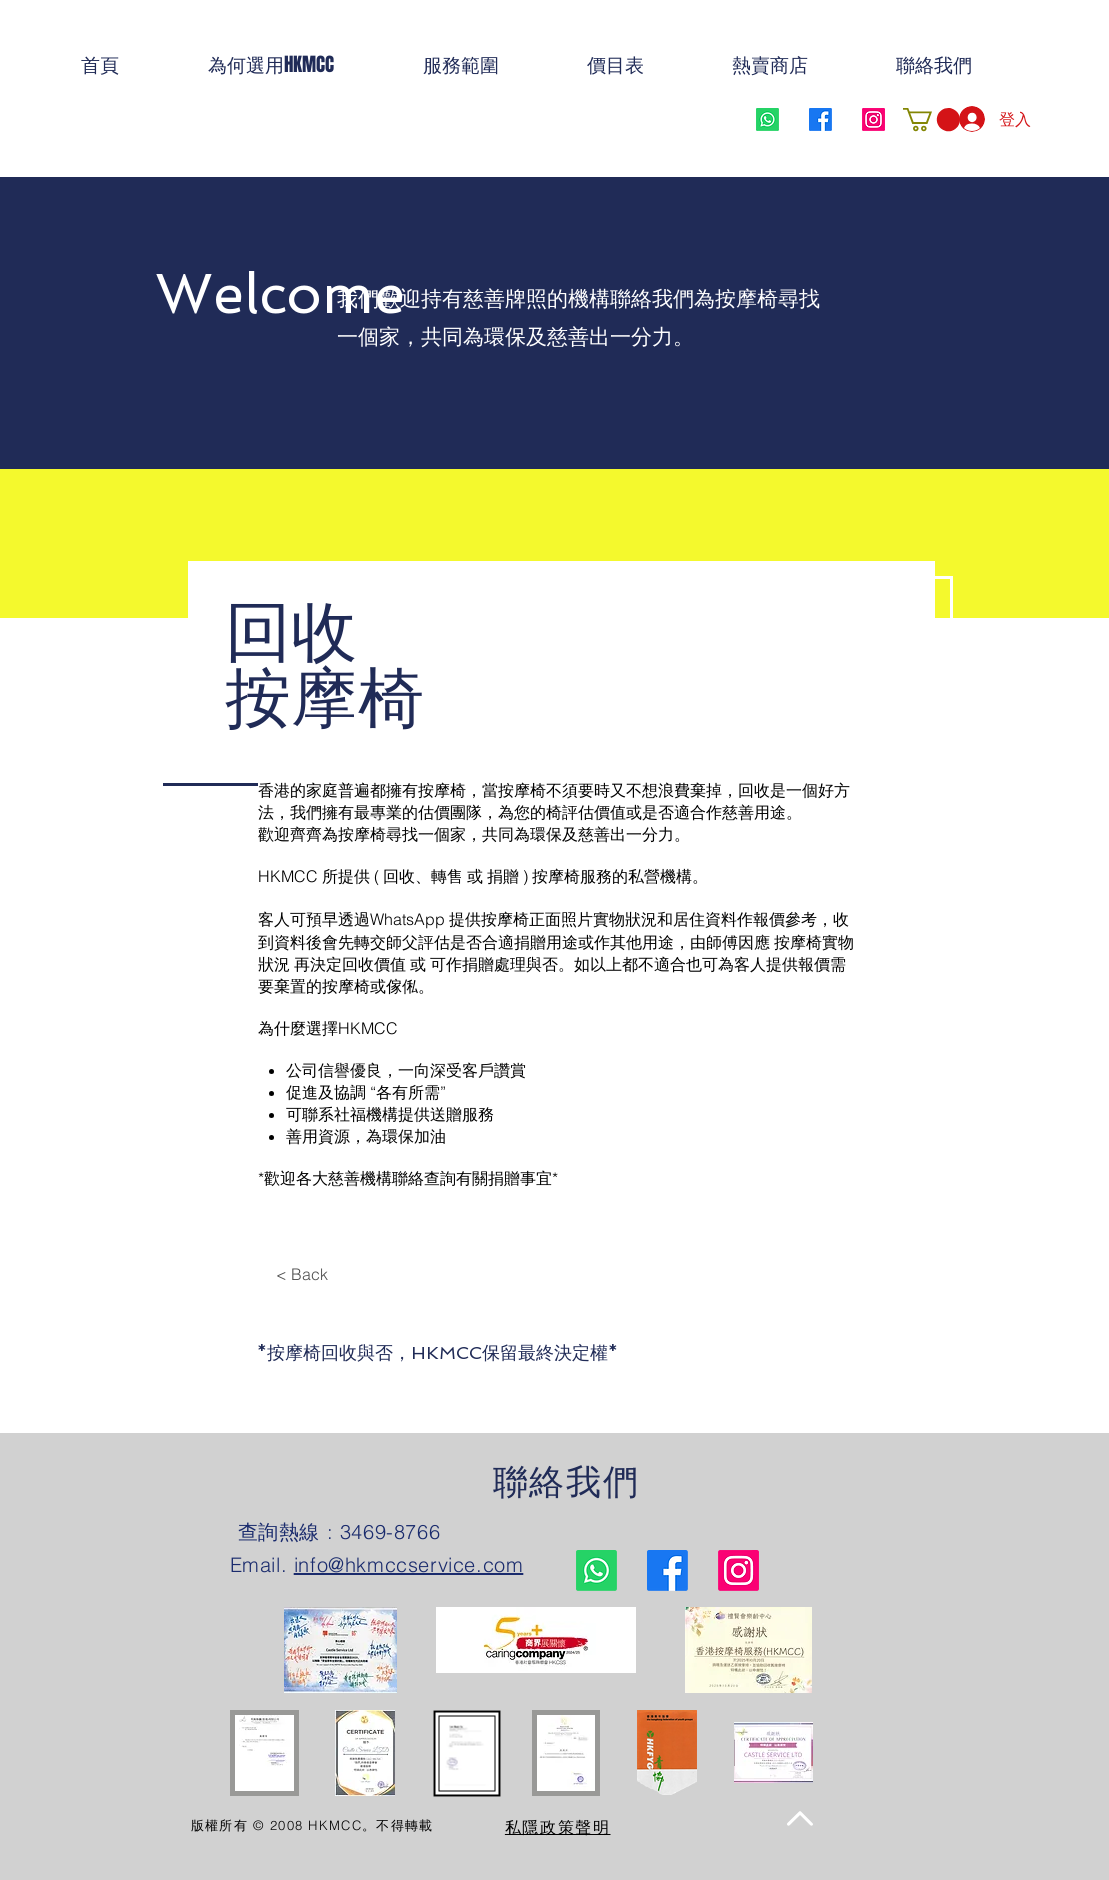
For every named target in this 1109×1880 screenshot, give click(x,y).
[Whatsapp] (767, 119)
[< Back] (302, 1274)
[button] (931, 119)
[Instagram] (873, 119)
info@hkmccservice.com (409, 1564)
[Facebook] (820, 119)
